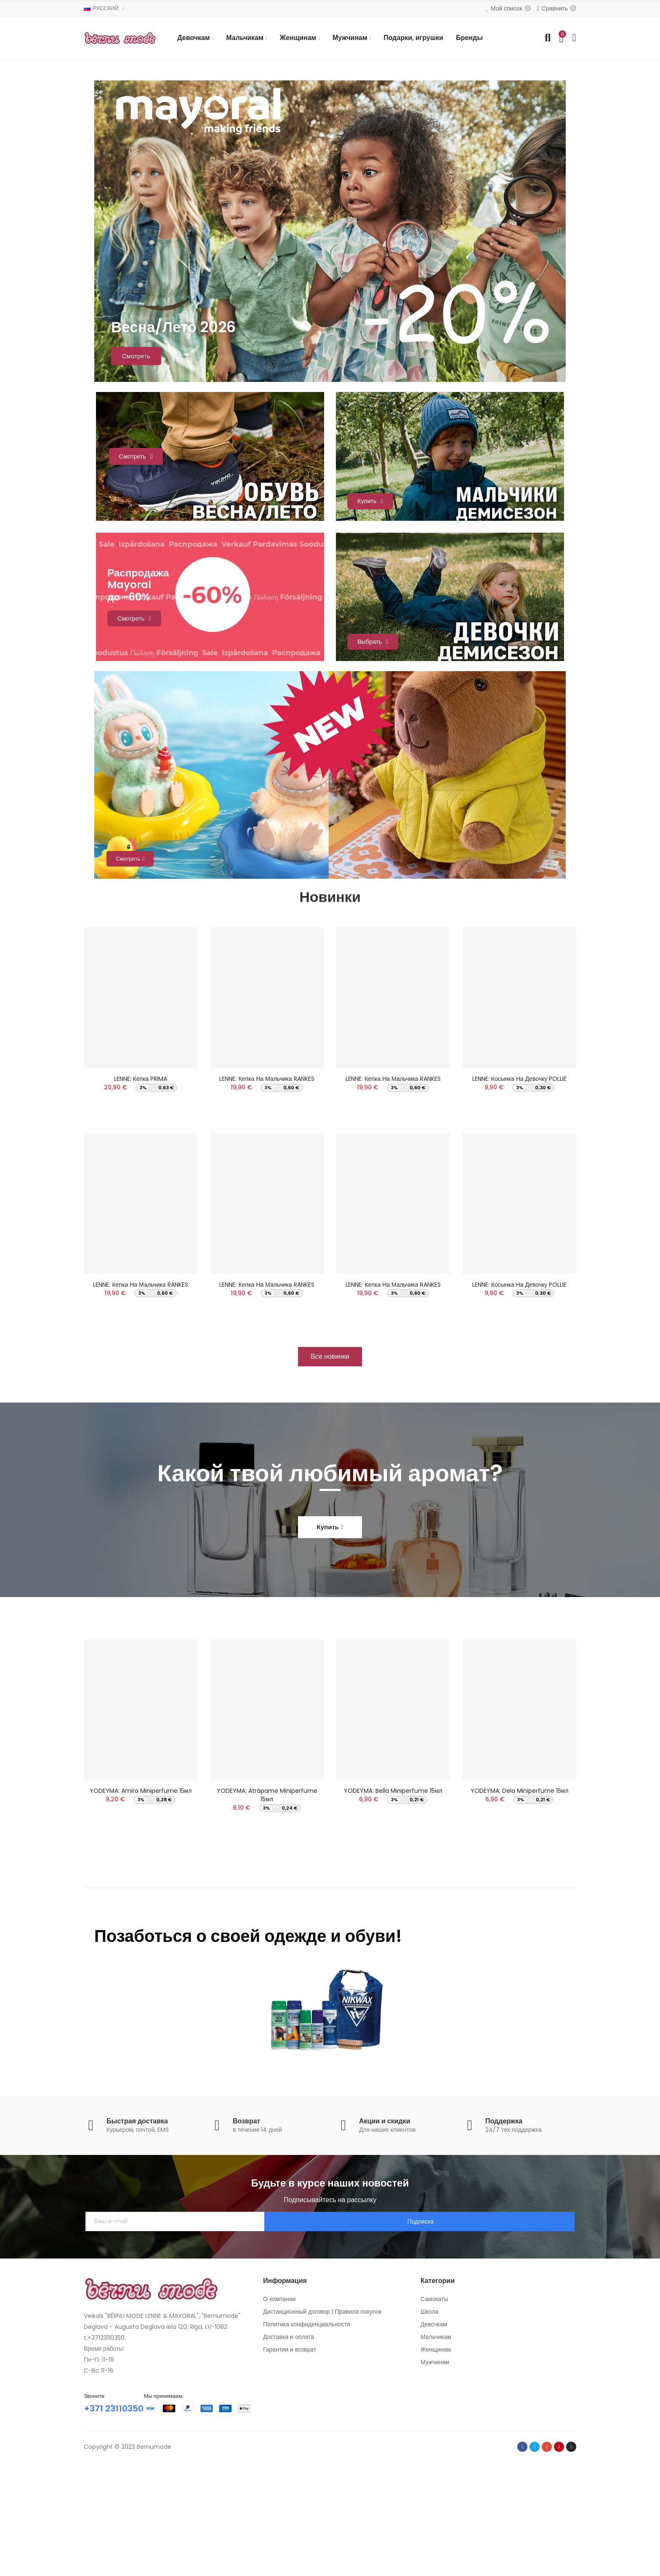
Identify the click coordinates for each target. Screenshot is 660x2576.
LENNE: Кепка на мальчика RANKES (140, 1380)
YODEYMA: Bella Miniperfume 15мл (393, 1891)
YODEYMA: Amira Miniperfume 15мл (141, 1891)
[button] (330, 1457)
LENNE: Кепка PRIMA (141, 1169)
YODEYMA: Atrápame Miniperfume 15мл (267, 1895)
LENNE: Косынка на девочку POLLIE (519, 1169)
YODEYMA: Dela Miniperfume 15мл (520, 1891)
